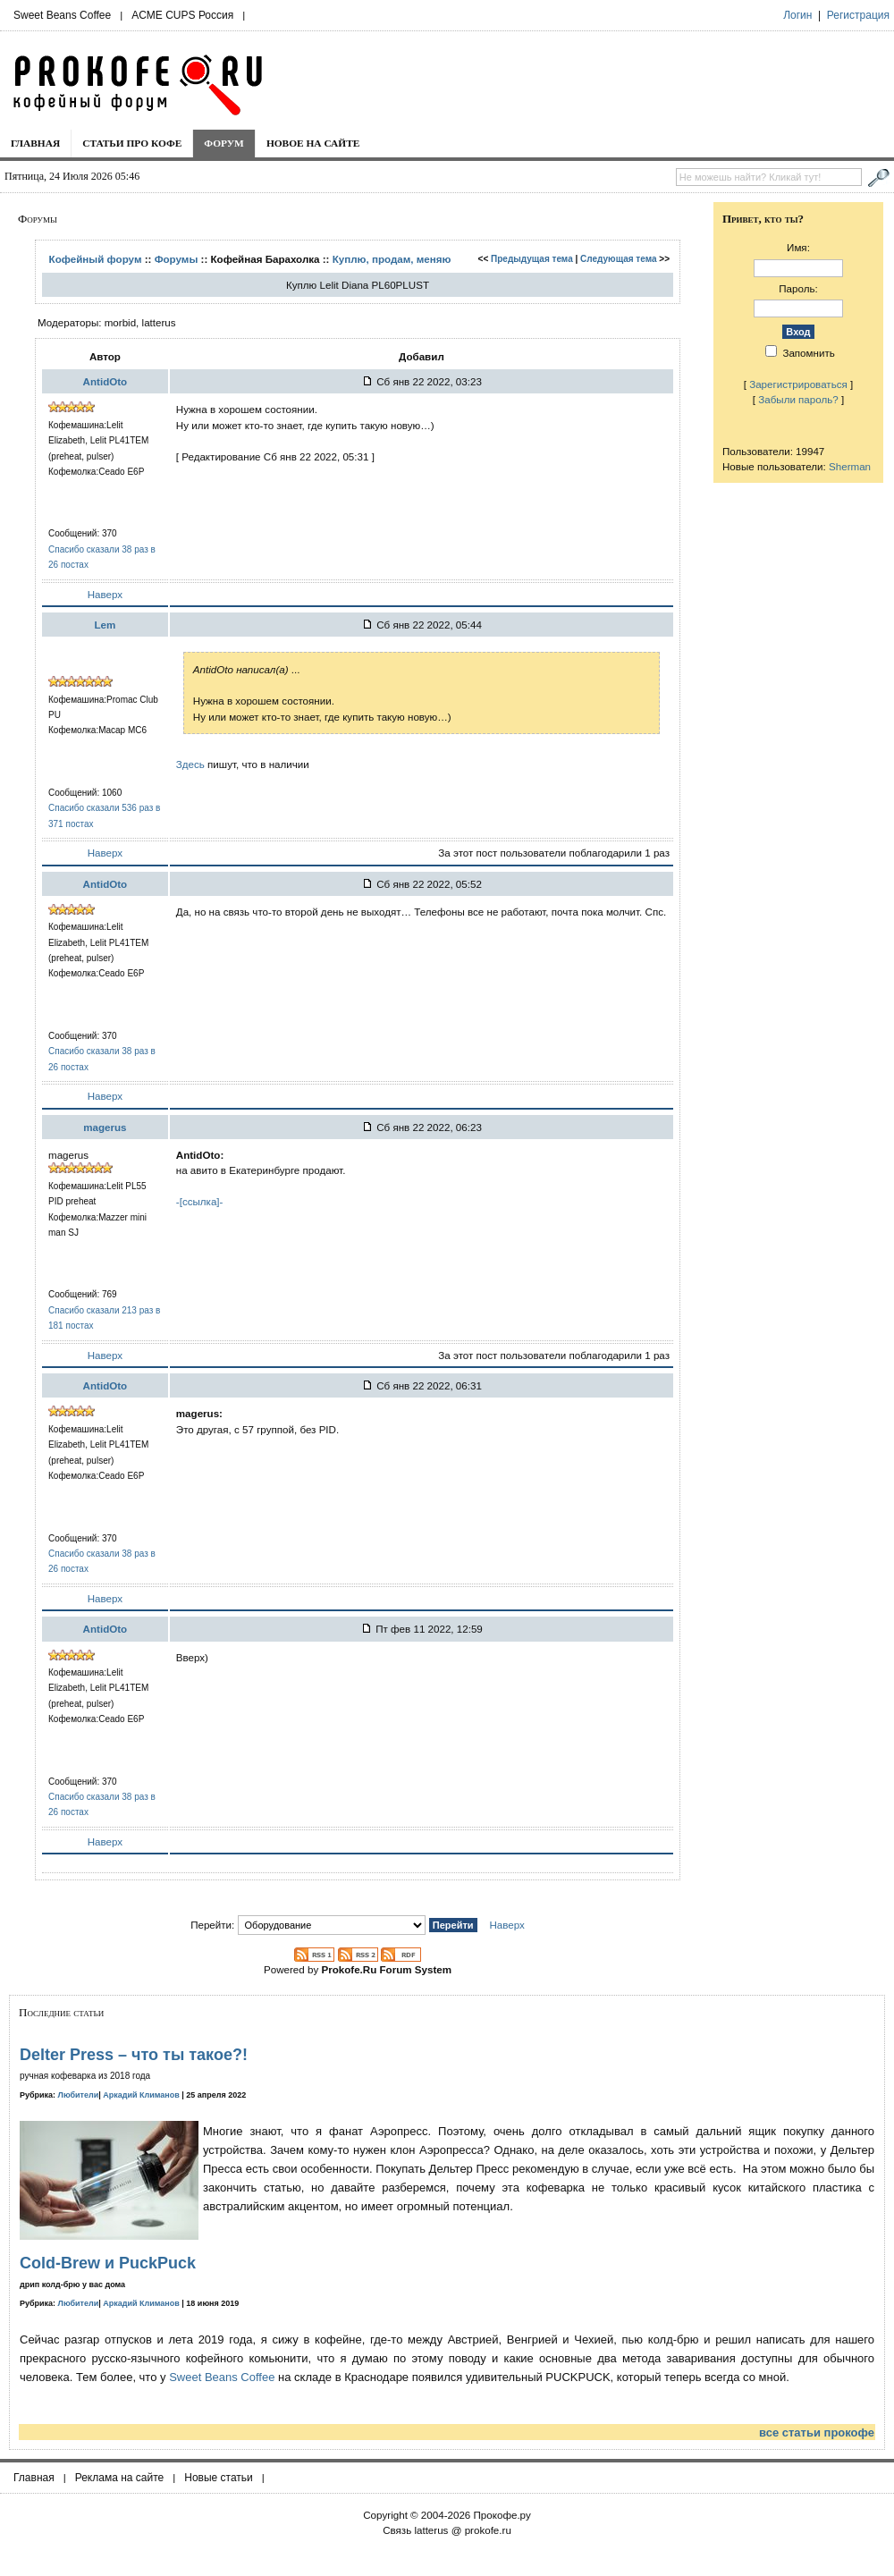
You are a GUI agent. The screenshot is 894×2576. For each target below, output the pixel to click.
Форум (224, 143)
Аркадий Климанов (141, 2094)
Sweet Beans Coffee (62, 15)
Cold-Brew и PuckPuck (108, 2263)
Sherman (850, 466)
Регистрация (858, 15)
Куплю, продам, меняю (392, 259)
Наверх (105, 594)
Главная (35, 143)
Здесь (190, 764)
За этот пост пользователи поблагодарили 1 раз (554, 852)
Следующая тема (618, 259)
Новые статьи (218, 2477)
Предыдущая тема (532, 259)
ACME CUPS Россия (182, 15)
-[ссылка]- (200, 1201)
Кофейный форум (95, 259)
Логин (797, 15)
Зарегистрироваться (798, 384)
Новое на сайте (313, 143)
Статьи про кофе (131, 143)
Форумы (176, 259)
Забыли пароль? (798, 399)
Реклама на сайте (119, 2477)
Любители (78, 2094)
